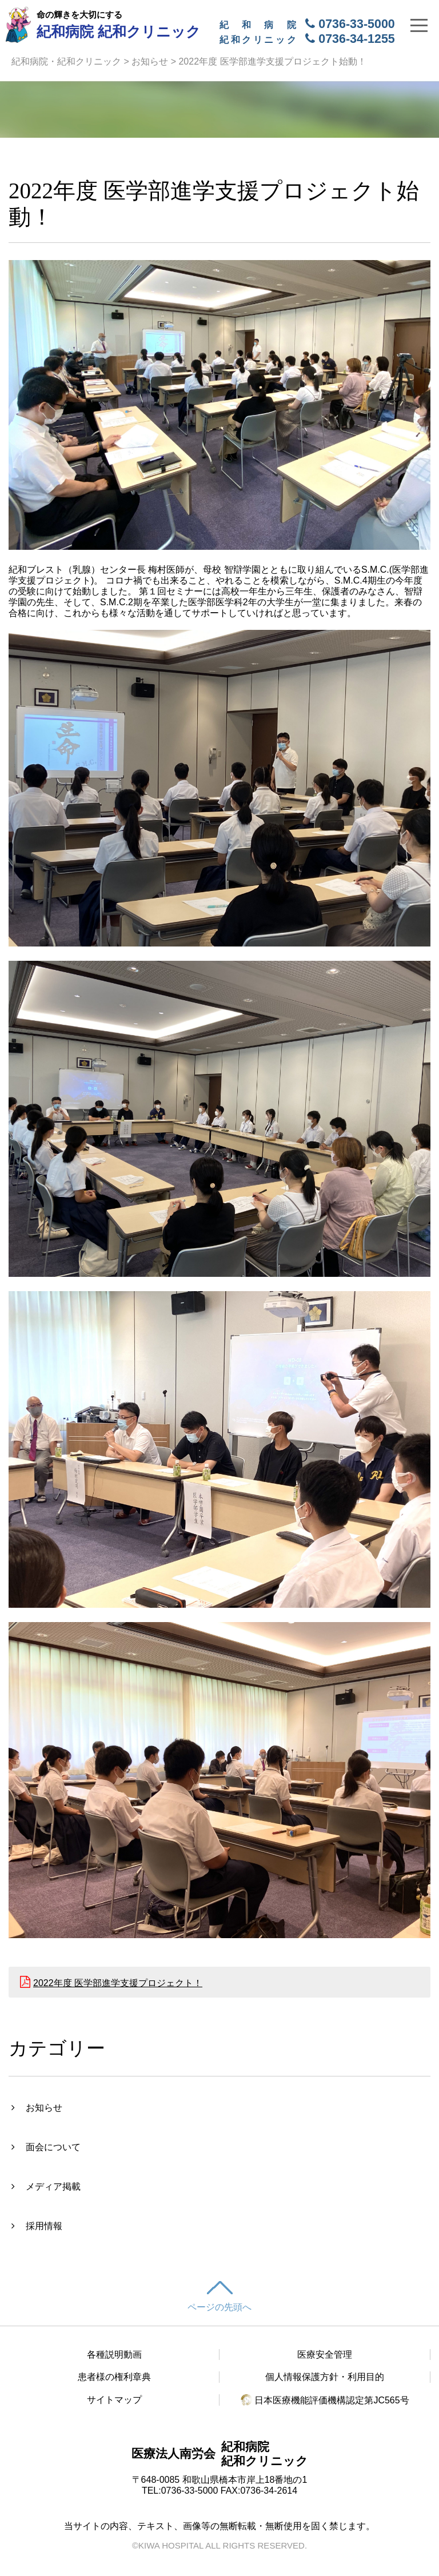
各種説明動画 (114, 2354)
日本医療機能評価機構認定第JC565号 (325, 2400)
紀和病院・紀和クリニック (66, 61)
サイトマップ (114, 2400)
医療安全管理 (324, 2354)
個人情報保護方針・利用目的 (324, 2377)
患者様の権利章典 (114, 2377)
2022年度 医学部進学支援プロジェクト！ (117, 1983)
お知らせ (149, 61)
